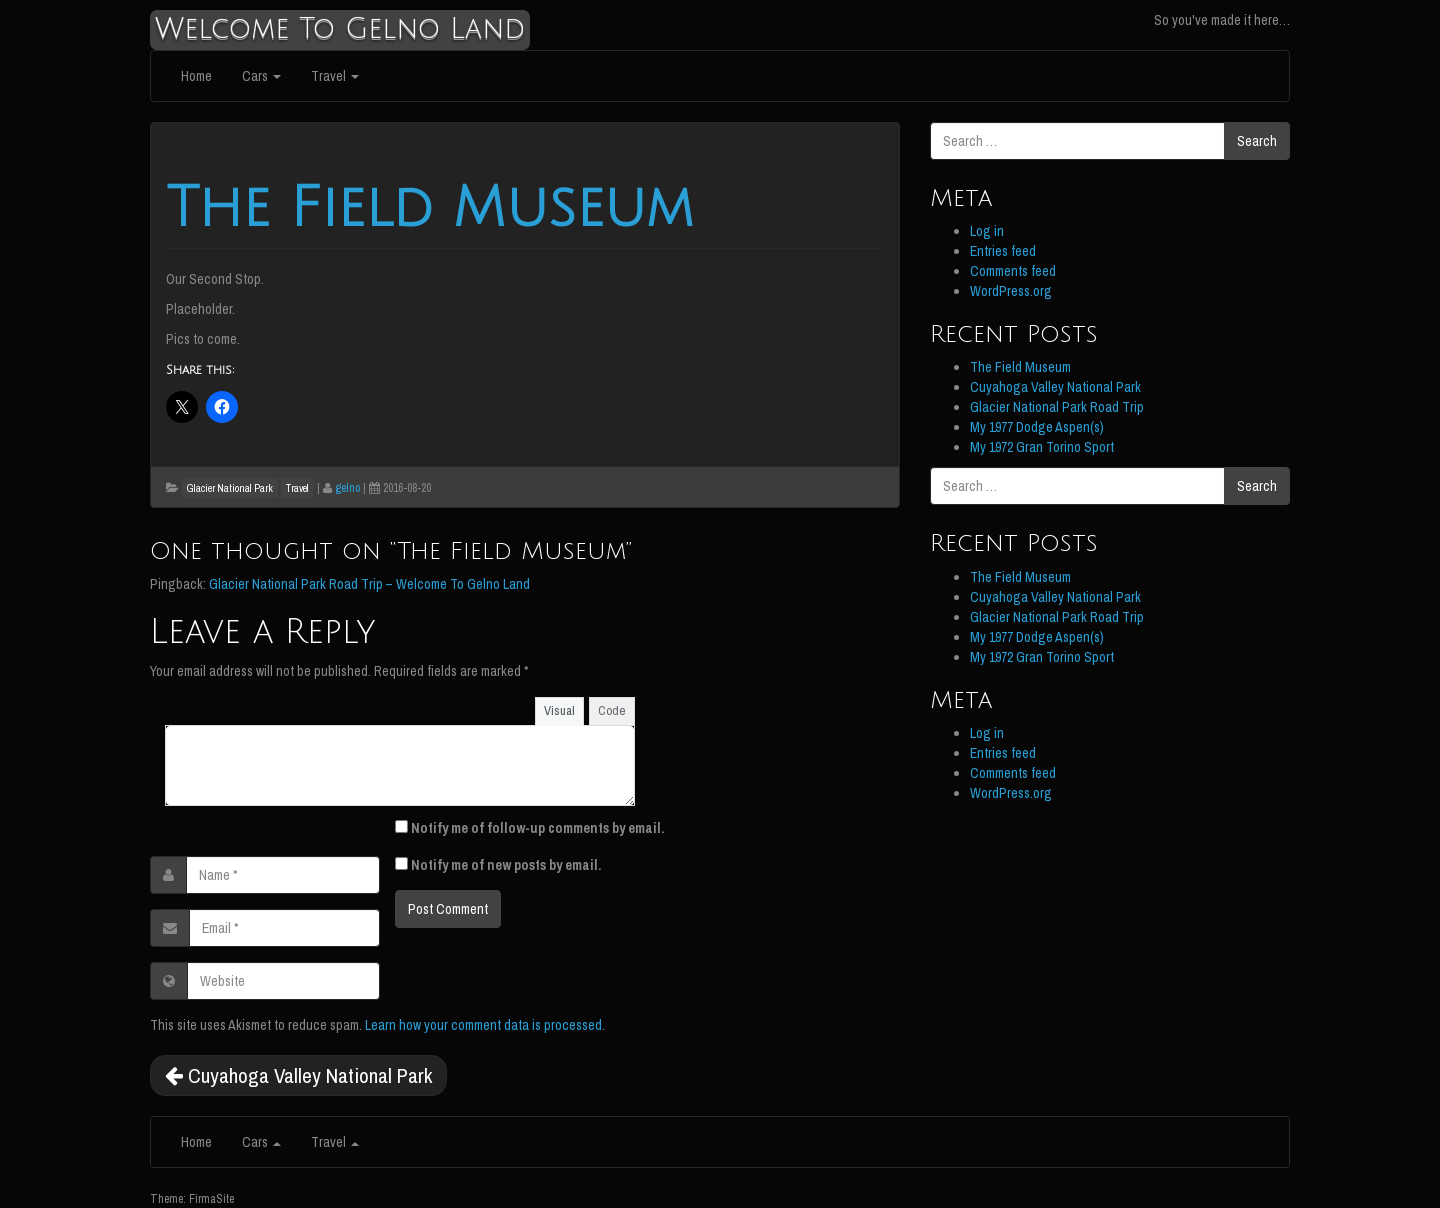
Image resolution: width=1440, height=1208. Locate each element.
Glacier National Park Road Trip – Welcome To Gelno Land (369, 584)
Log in (987, 231)
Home (196, 76)
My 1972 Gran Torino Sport (1042, 447)
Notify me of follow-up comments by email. (537, 828)
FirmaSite (211, 1199)
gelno (347, 488)
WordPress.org (1011, 291)
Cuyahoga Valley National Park (298, 1075)
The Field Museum (429, 208)
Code (612, 710)
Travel (335, 76)
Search (1257, 141)
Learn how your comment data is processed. (485, 1025)
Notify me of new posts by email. (506, 865)
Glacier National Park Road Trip (1057, 407)
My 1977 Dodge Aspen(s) (1037, 427)
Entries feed (1003, 251)
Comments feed (1013, 271)
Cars (261, 76)
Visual (559, 710)
